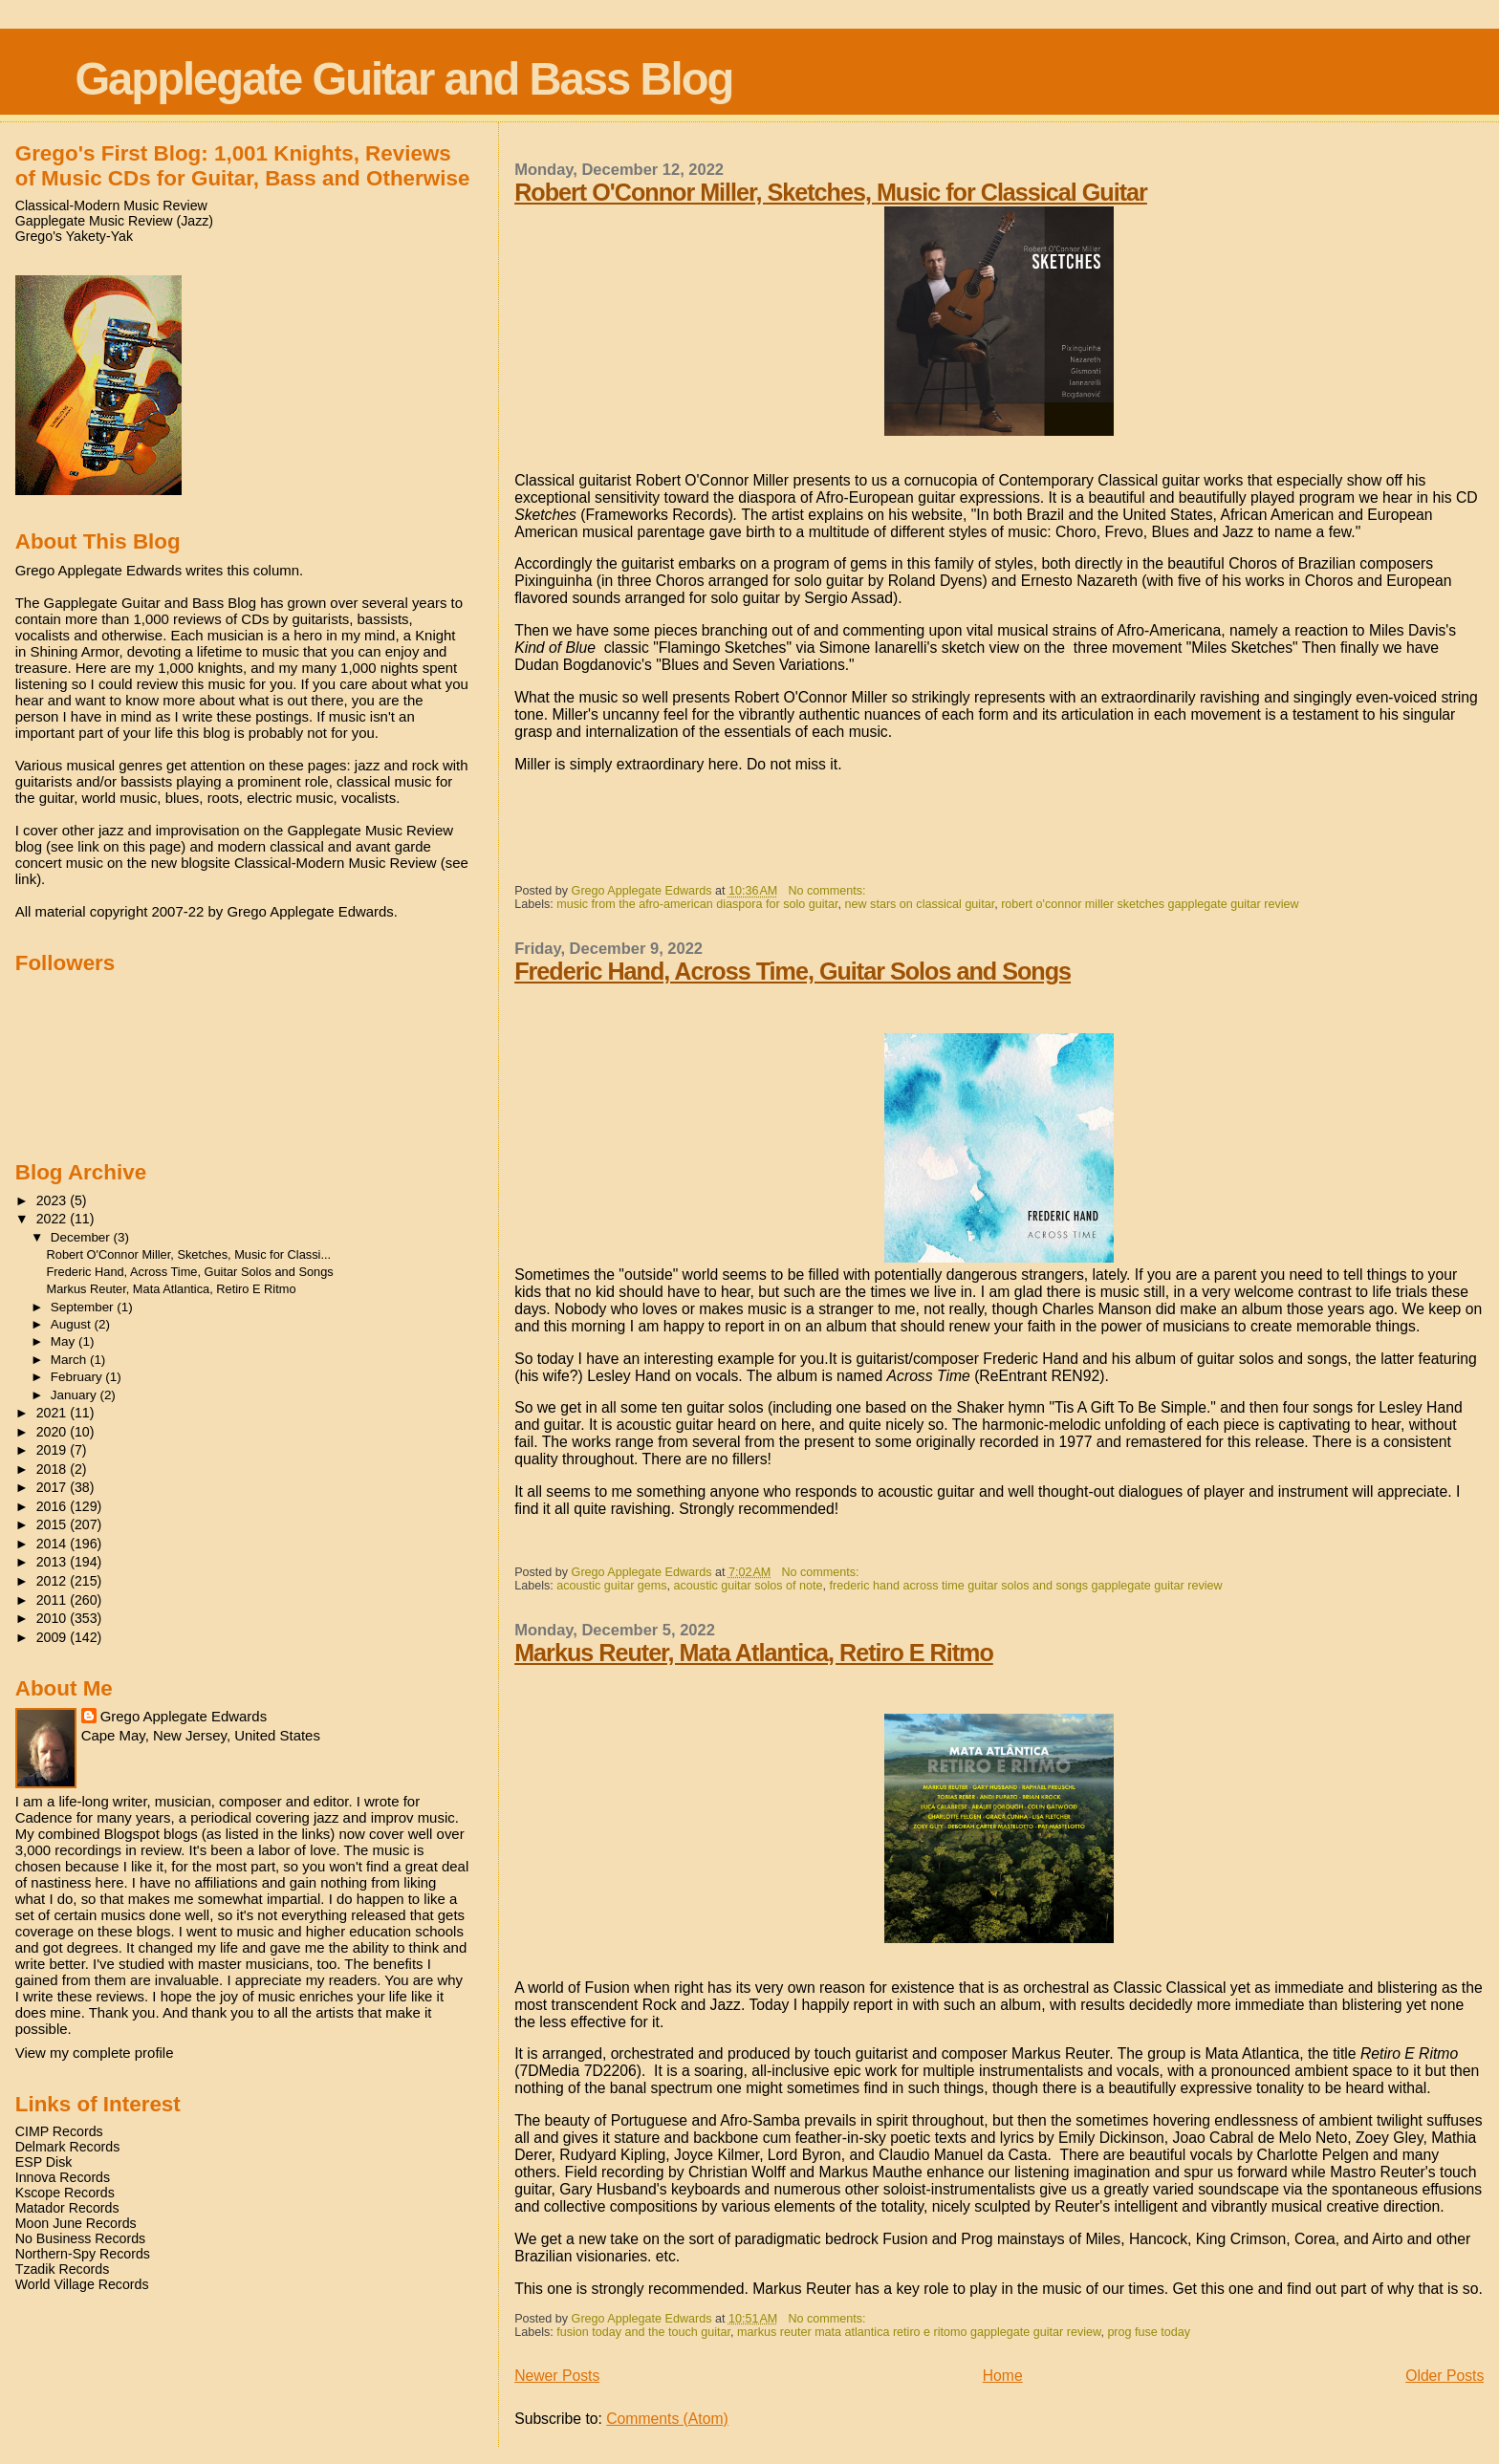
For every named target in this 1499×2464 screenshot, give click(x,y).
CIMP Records (59, 2131)
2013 (53, 1561)
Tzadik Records (62, 2269)
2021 (53, 1412)
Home (1003, 2375)
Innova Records (62, 2177)
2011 (53, 1600)
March (70, 1359)
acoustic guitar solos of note (748, 1585)
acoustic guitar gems (611, 1585)
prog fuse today (1148, 2332)
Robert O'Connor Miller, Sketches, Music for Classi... (189, 1254)
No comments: (828, 890)
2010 (53, 1618)
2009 (53, 1637)
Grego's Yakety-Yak (74, 236)
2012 (53, 1581)
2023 (53, 1200)
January (75, 1395)
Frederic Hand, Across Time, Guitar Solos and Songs (792, 971)
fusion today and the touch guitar (643, 2332)
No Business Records (80, 2238)
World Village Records (82, 2284)
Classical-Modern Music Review (111, 205)
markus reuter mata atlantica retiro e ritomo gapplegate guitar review (918, 2332)
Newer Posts (556, 2375)
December (82, 1237)
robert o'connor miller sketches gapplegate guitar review (1149, 904)
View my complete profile (94, 2052)
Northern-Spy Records (82, 2253)
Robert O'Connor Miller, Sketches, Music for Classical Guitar (830, 192)
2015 (53, 1524)
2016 (53, 1506)
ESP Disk (44, 2162)
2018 (53, 1469)
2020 (53, 1431)
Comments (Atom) (667, 2418)
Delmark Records (67, 2146)
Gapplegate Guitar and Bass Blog (403, 79)
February (78, 1377)
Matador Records (67, 2207)
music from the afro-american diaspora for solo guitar (696, 904)
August (73, 1324)
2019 (53, 1450)
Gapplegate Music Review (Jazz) (114, 220)
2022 (53, 1218)
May (64, 1341)
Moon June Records (76, 2223)
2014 (53, 1543)
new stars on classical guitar (920, 904)
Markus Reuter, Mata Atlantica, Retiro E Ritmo (753, 1652)
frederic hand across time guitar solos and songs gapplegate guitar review (1026, 1585)
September (84, 1307)
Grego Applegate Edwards (183, 1716)
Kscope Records (65, 2192)
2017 (53, 1487)
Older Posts (1444, 2375)
